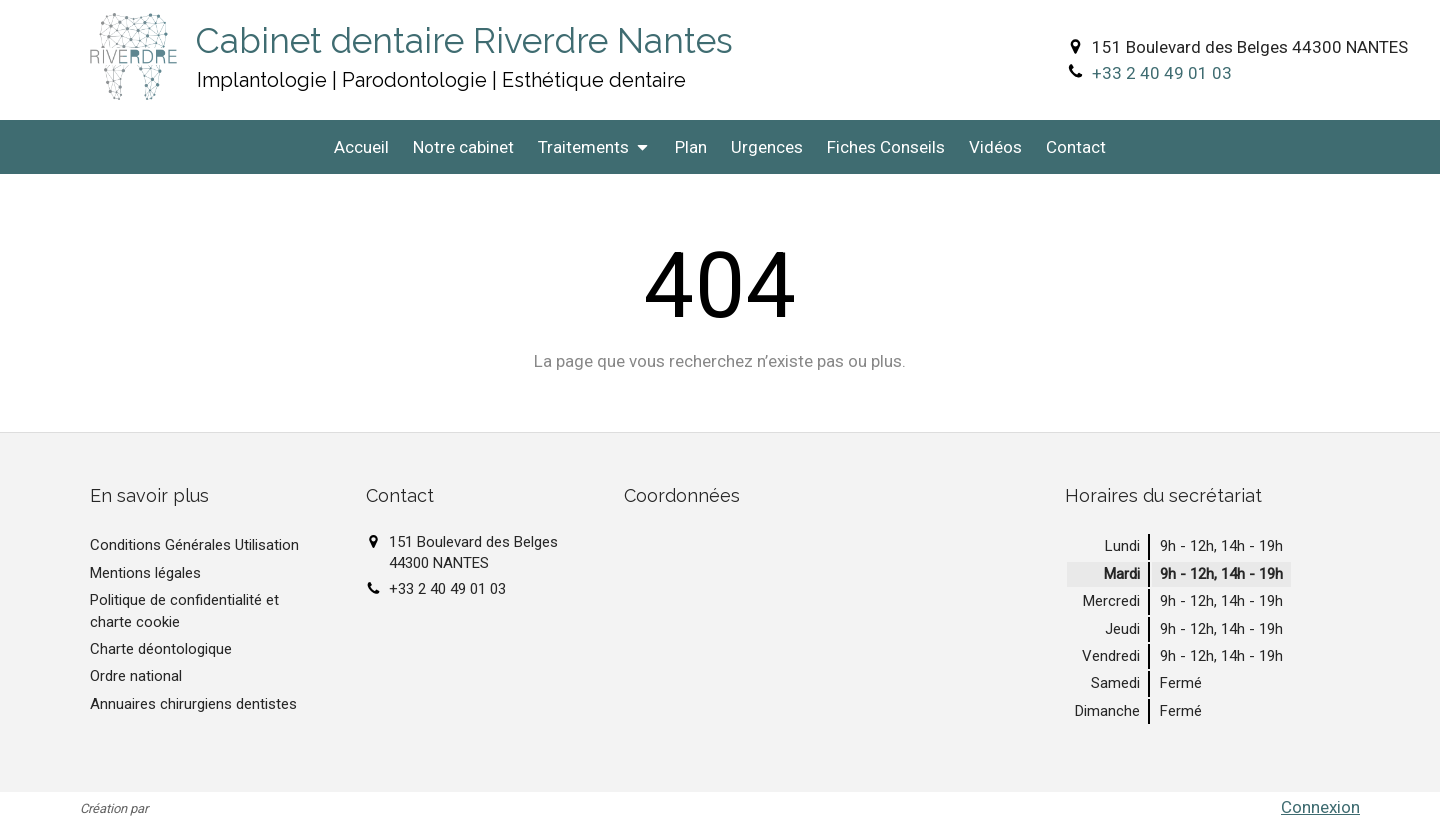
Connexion (1320, 807)
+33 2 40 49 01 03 (1162, 73)
